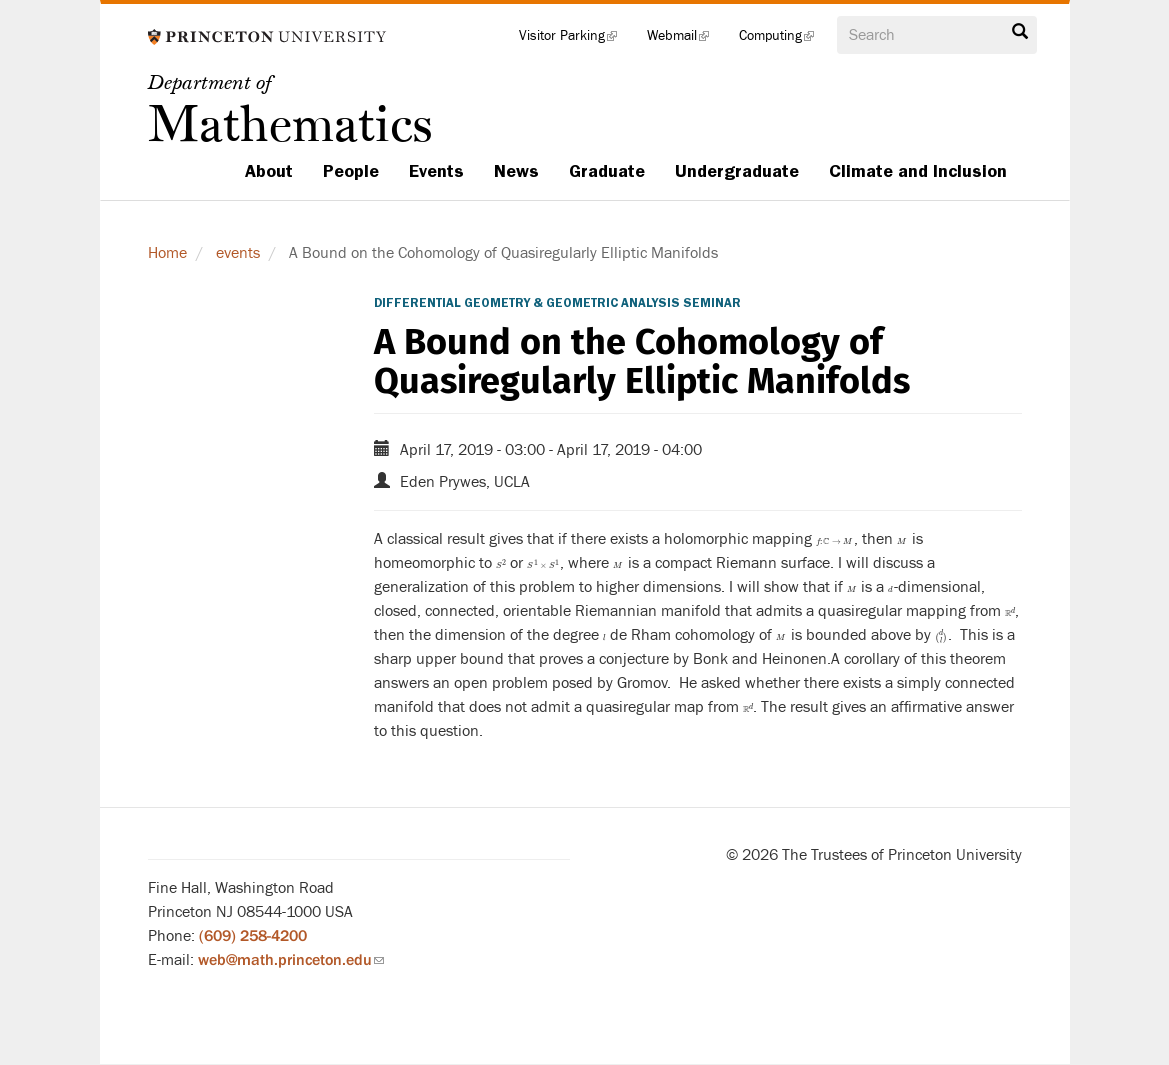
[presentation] (835, 539)
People (351, 171)
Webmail (685, 40)
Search (1020, 32)
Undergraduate (737, 171)
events (238, 253)
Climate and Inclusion (918, 171)
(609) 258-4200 (253, 936)
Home (167, 253)
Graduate (607, 171)
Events (436, 171)
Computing (784, 40)
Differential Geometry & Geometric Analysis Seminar (557, 303)
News (516, 171)
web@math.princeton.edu (291, 960)
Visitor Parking (575, 40)
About (269, 171)
